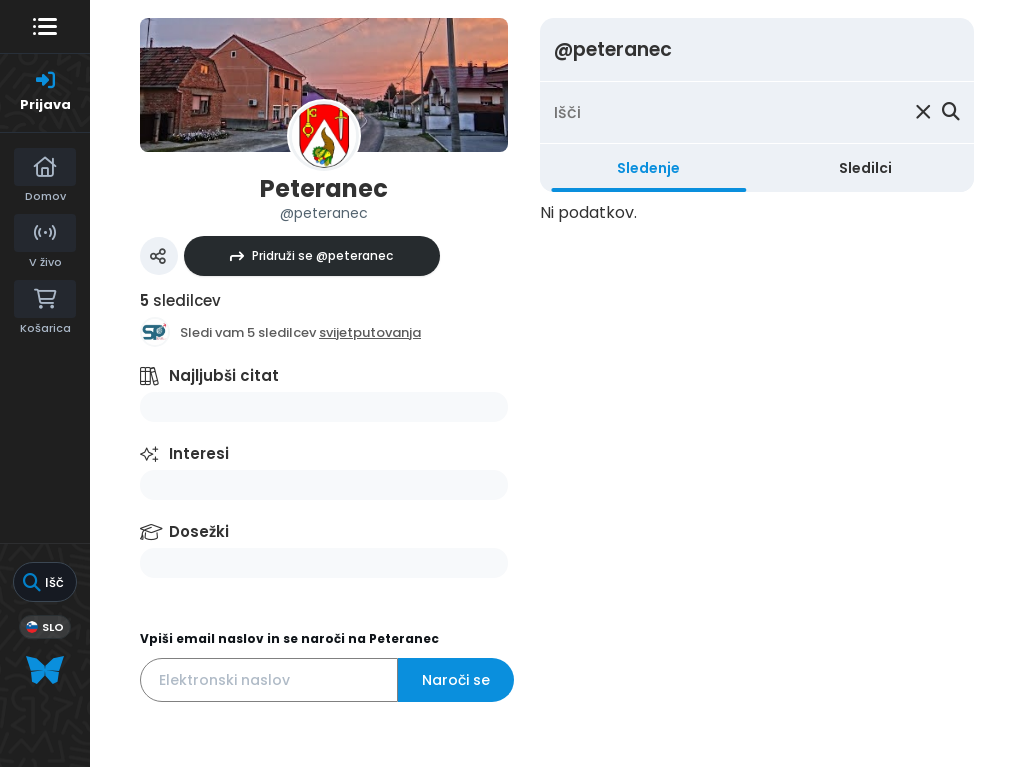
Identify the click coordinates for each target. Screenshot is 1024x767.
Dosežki (199, 531)
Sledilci (865, 168)
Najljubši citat (224, 375)
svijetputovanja (370, 332)
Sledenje (648, 168)
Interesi (199, 453)
